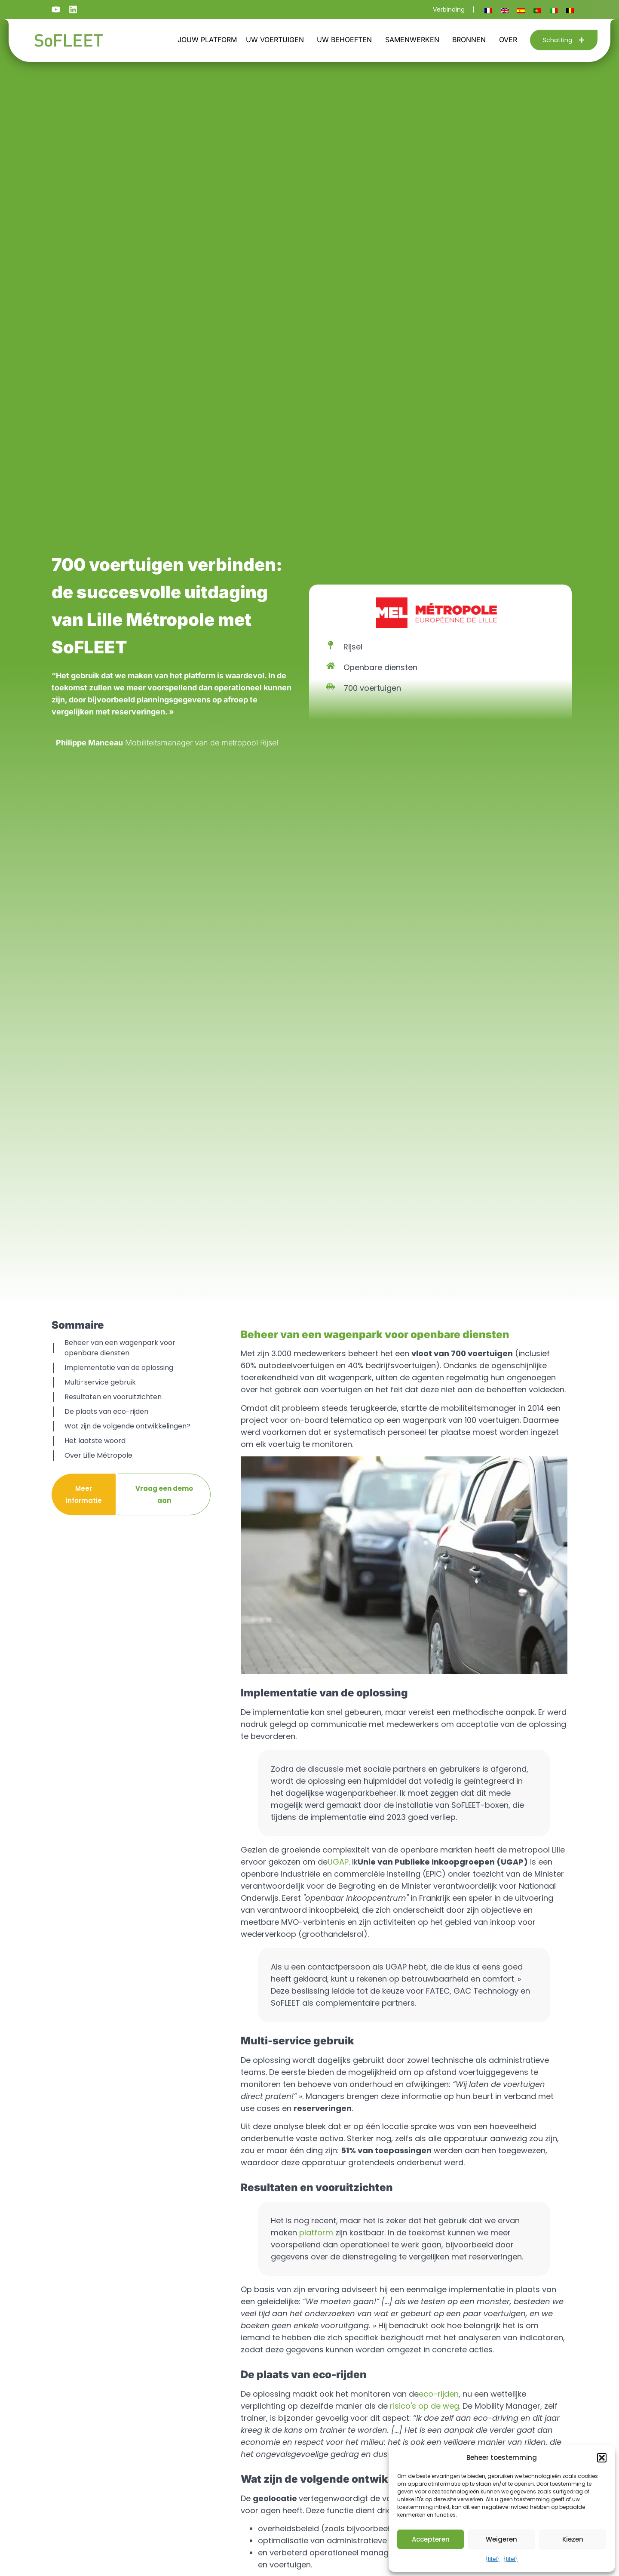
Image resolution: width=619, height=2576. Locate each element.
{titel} (492, 2559)
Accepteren (431, 2539)
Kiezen (572, 2539)
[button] (602, 2457)
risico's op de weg (424, 2406)
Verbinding (449, 9)
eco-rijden (439, 2393)
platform (316, 2232)
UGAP (338, 1861)
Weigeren (501, 2539)
